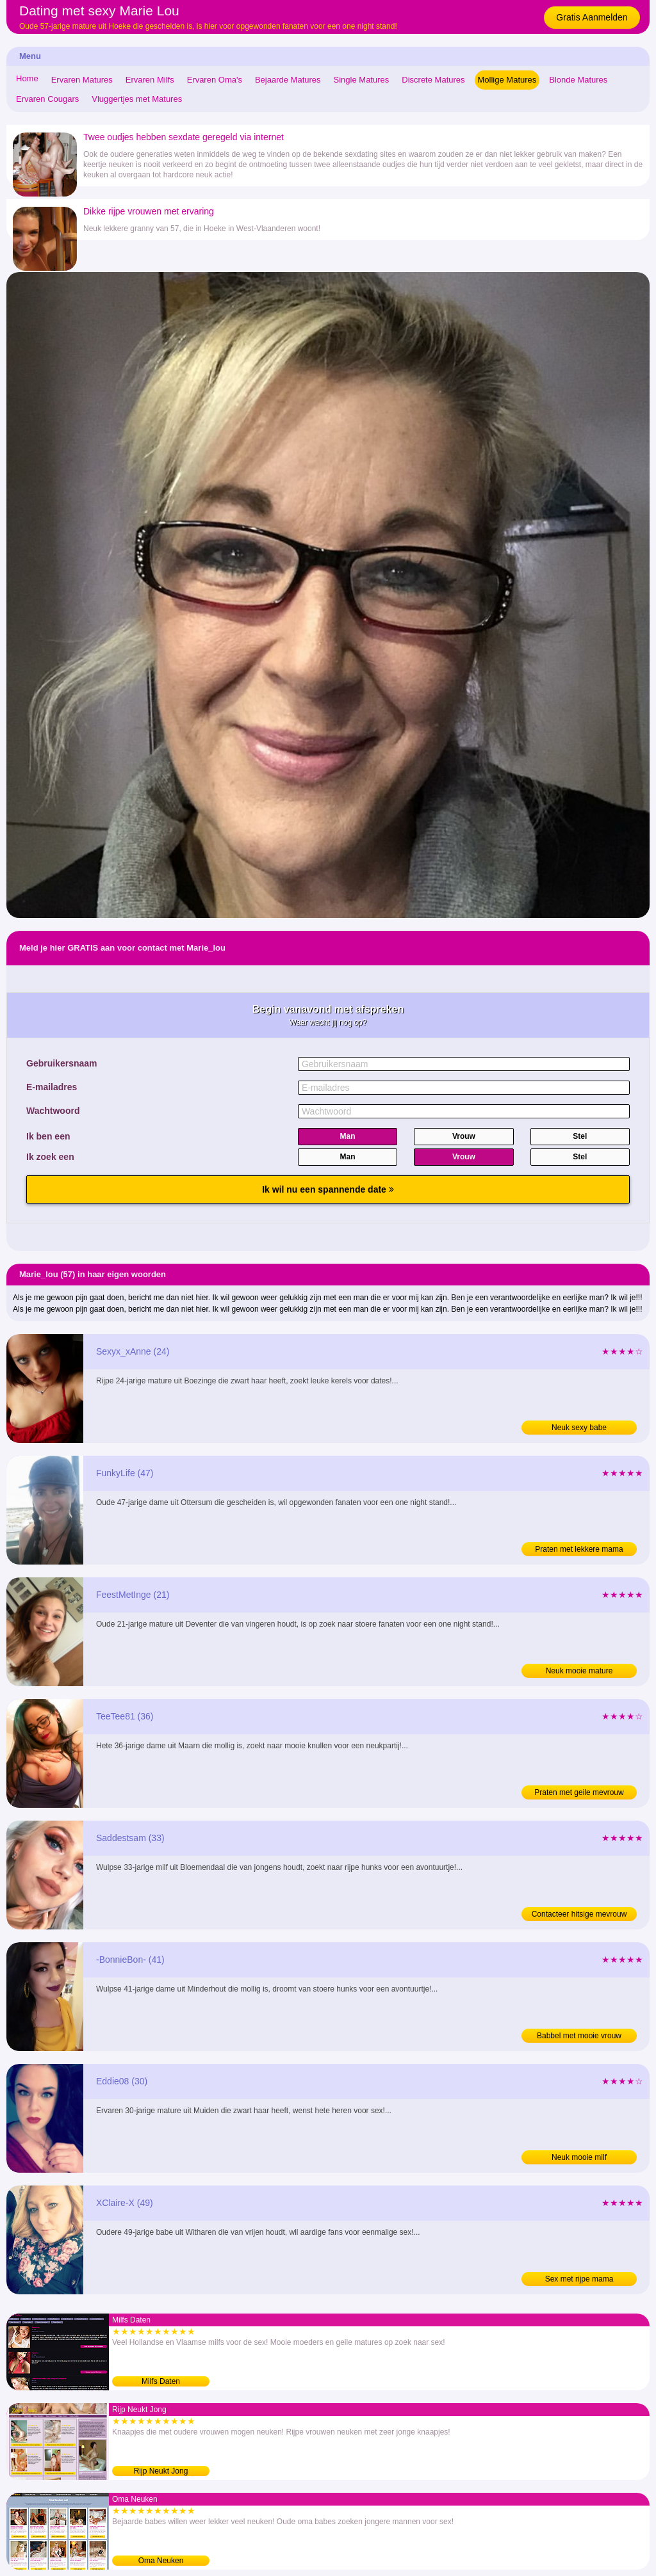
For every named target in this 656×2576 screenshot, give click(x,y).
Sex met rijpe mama (579, 2278)
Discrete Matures (433, 80)
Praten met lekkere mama (579, 1549)
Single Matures (362, 80)
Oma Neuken (161, 2560)
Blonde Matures (578, 80)
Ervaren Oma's (214, 80)
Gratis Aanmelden (591, 17)
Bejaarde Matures (288, 80)
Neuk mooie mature (579, 1670)
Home (27, 78)
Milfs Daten (161, 2381)
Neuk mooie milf (579, 2157)
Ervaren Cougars (47, 99)
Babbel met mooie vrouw (579, 2035)
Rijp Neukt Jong (161, 2471)
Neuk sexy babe (579, 1427)
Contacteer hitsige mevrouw (579, 1914)
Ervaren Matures (82, 80)
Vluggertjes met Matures (137, 99)
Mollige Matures (507, 80)
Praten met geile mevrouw (578, 1792)
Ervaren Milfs (150, 80)
